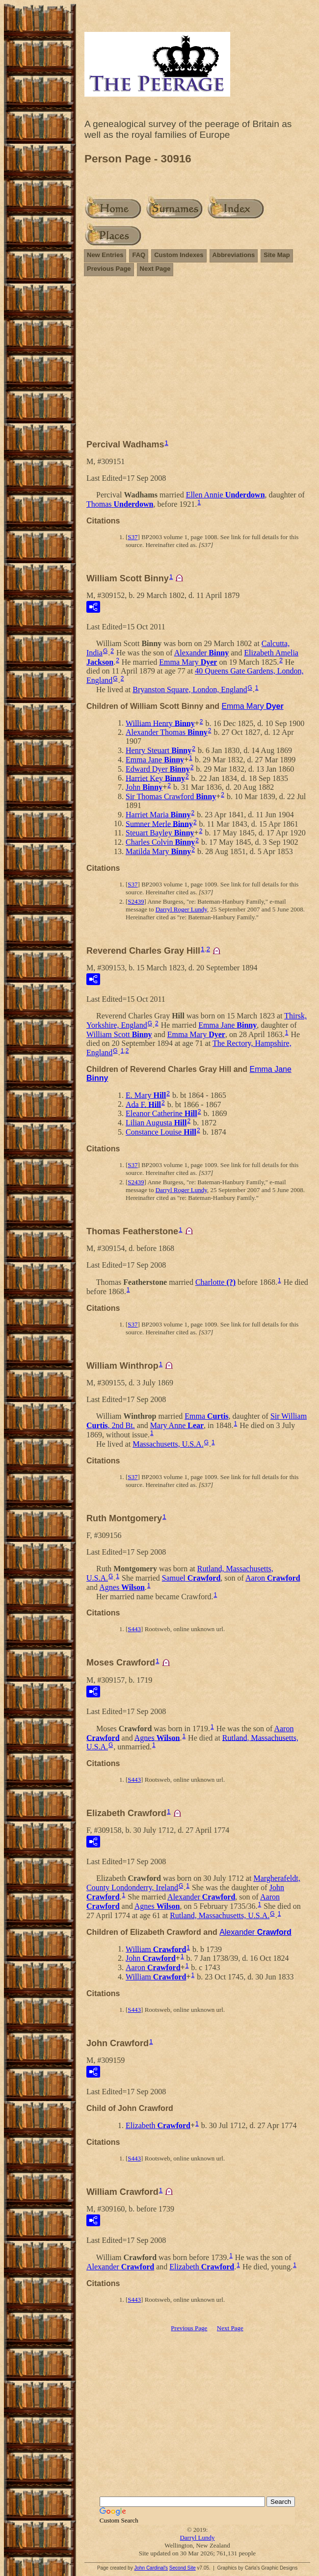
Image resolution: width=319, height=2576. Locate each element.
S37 (132, 537)
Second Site (182, 2568)
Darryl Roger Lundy (181, 909)
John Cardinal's (151, 2568)
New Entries (105, 255)
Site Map (277, 255)
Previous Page (109, 268)
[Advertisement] (197, 362)
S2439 (136, 901)
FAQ (138, 255)
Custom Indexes (178, 255)
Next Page (155, 268)
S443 (134, 1629)
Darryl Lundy (197, 2537)
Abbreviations (234, 255)
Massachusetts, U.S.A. (168, 1444)
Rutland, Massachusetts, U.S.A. (219, 1915)
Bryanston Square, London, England (190, 689)
